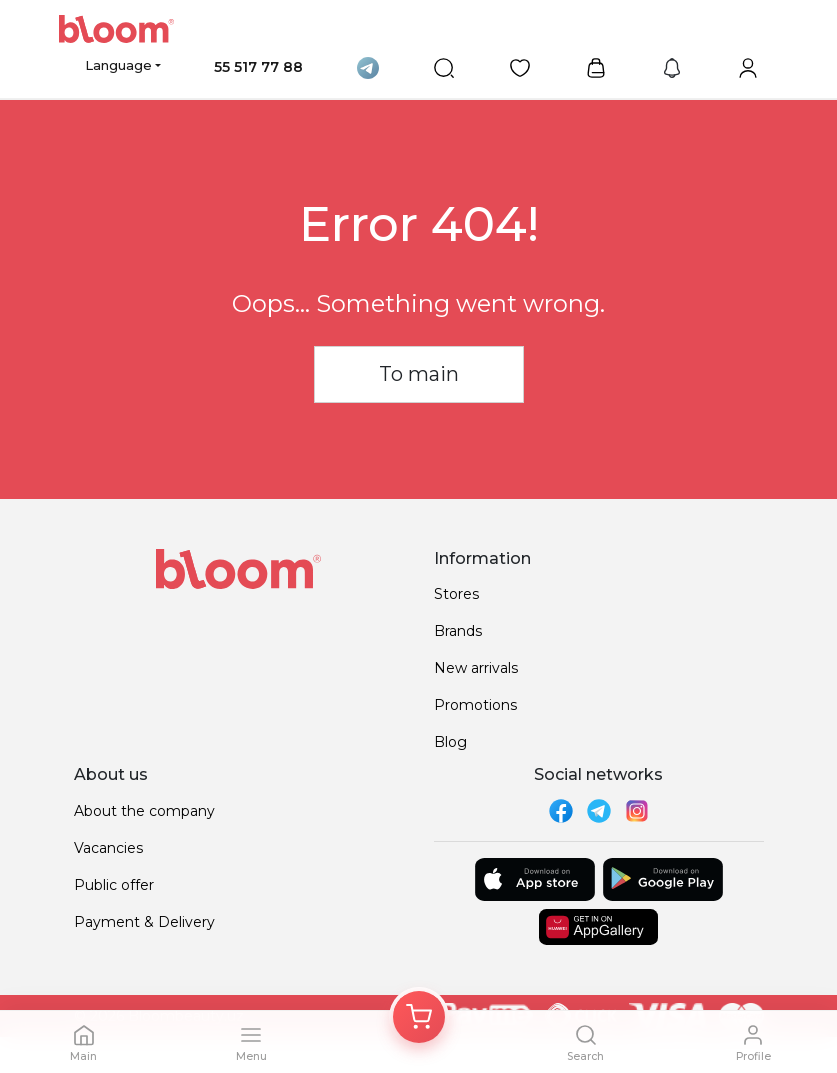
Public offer (114, 885)
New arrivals (476, 668)
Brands (458, 631)
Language (118, 65)
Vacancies (108, 848)
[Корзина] (419, 1017)
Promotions (475, 705)
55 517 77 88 (258, 67)
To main (419, 374)
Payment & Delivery (144, 922)
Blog (450, 742)
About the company (144, 811)
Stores (456, 594)
